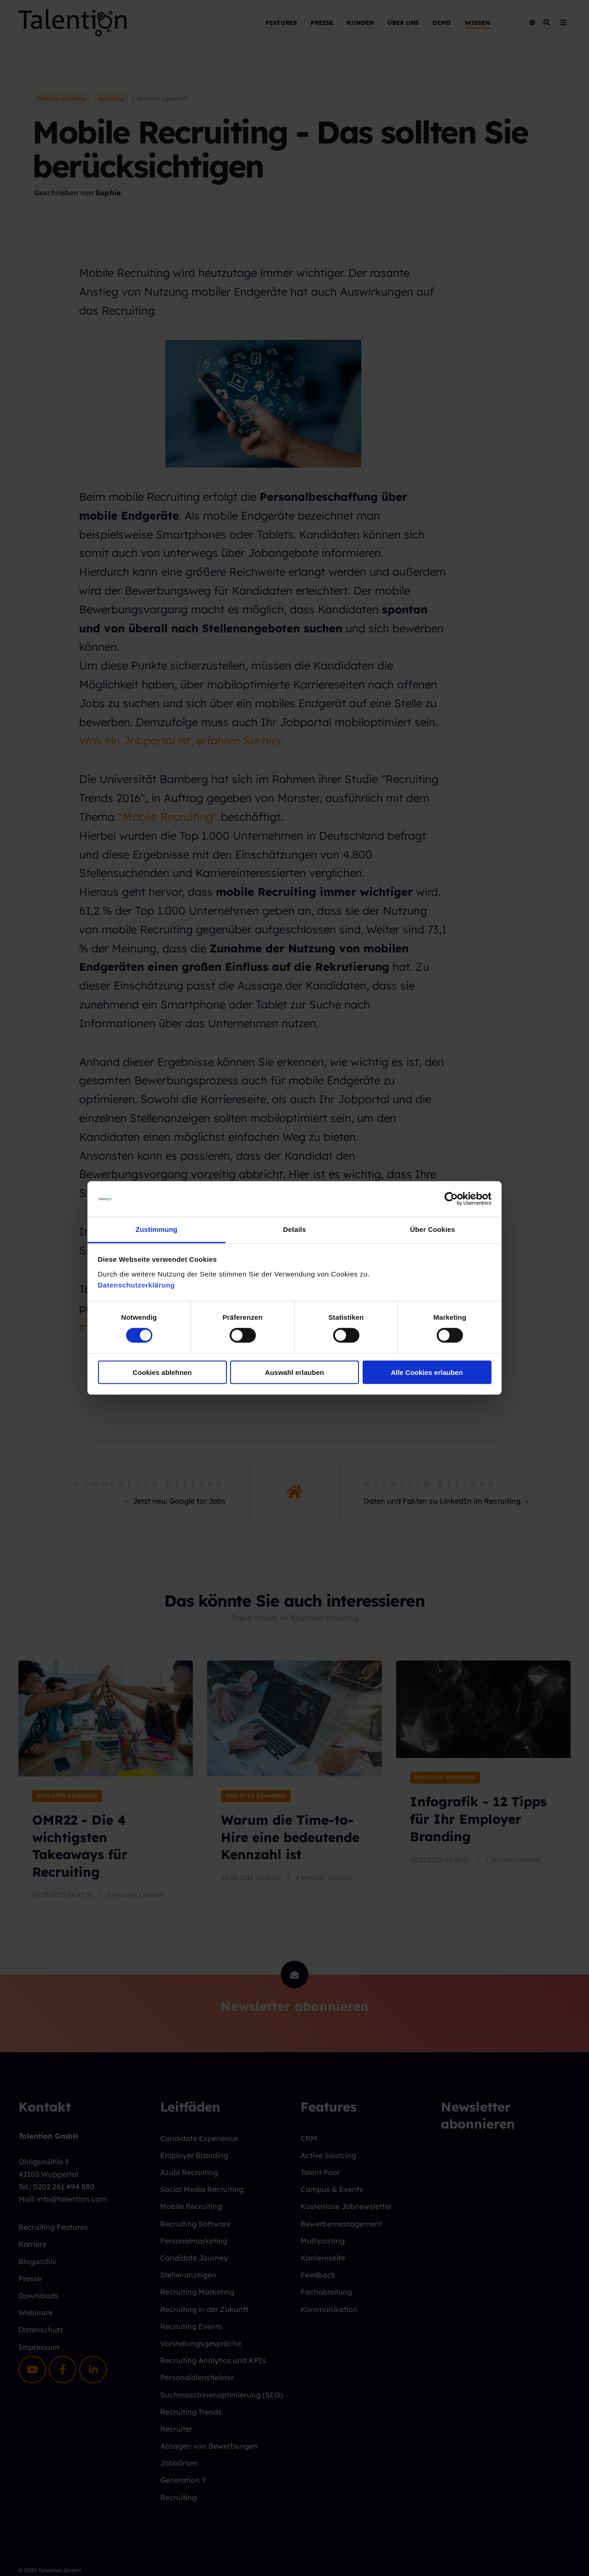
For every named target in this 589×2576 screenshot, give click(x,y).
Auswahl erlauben (294, 1372)
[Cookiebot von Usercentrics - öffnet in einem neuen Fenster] (451, 1199)
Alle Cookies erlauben (427, 1372)
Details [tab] (294, 1229)
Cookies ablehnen (162, 1372)
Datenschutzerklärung (136, 1285)
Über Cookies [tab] (432, 1229)
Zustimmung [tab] (157, 1229)
